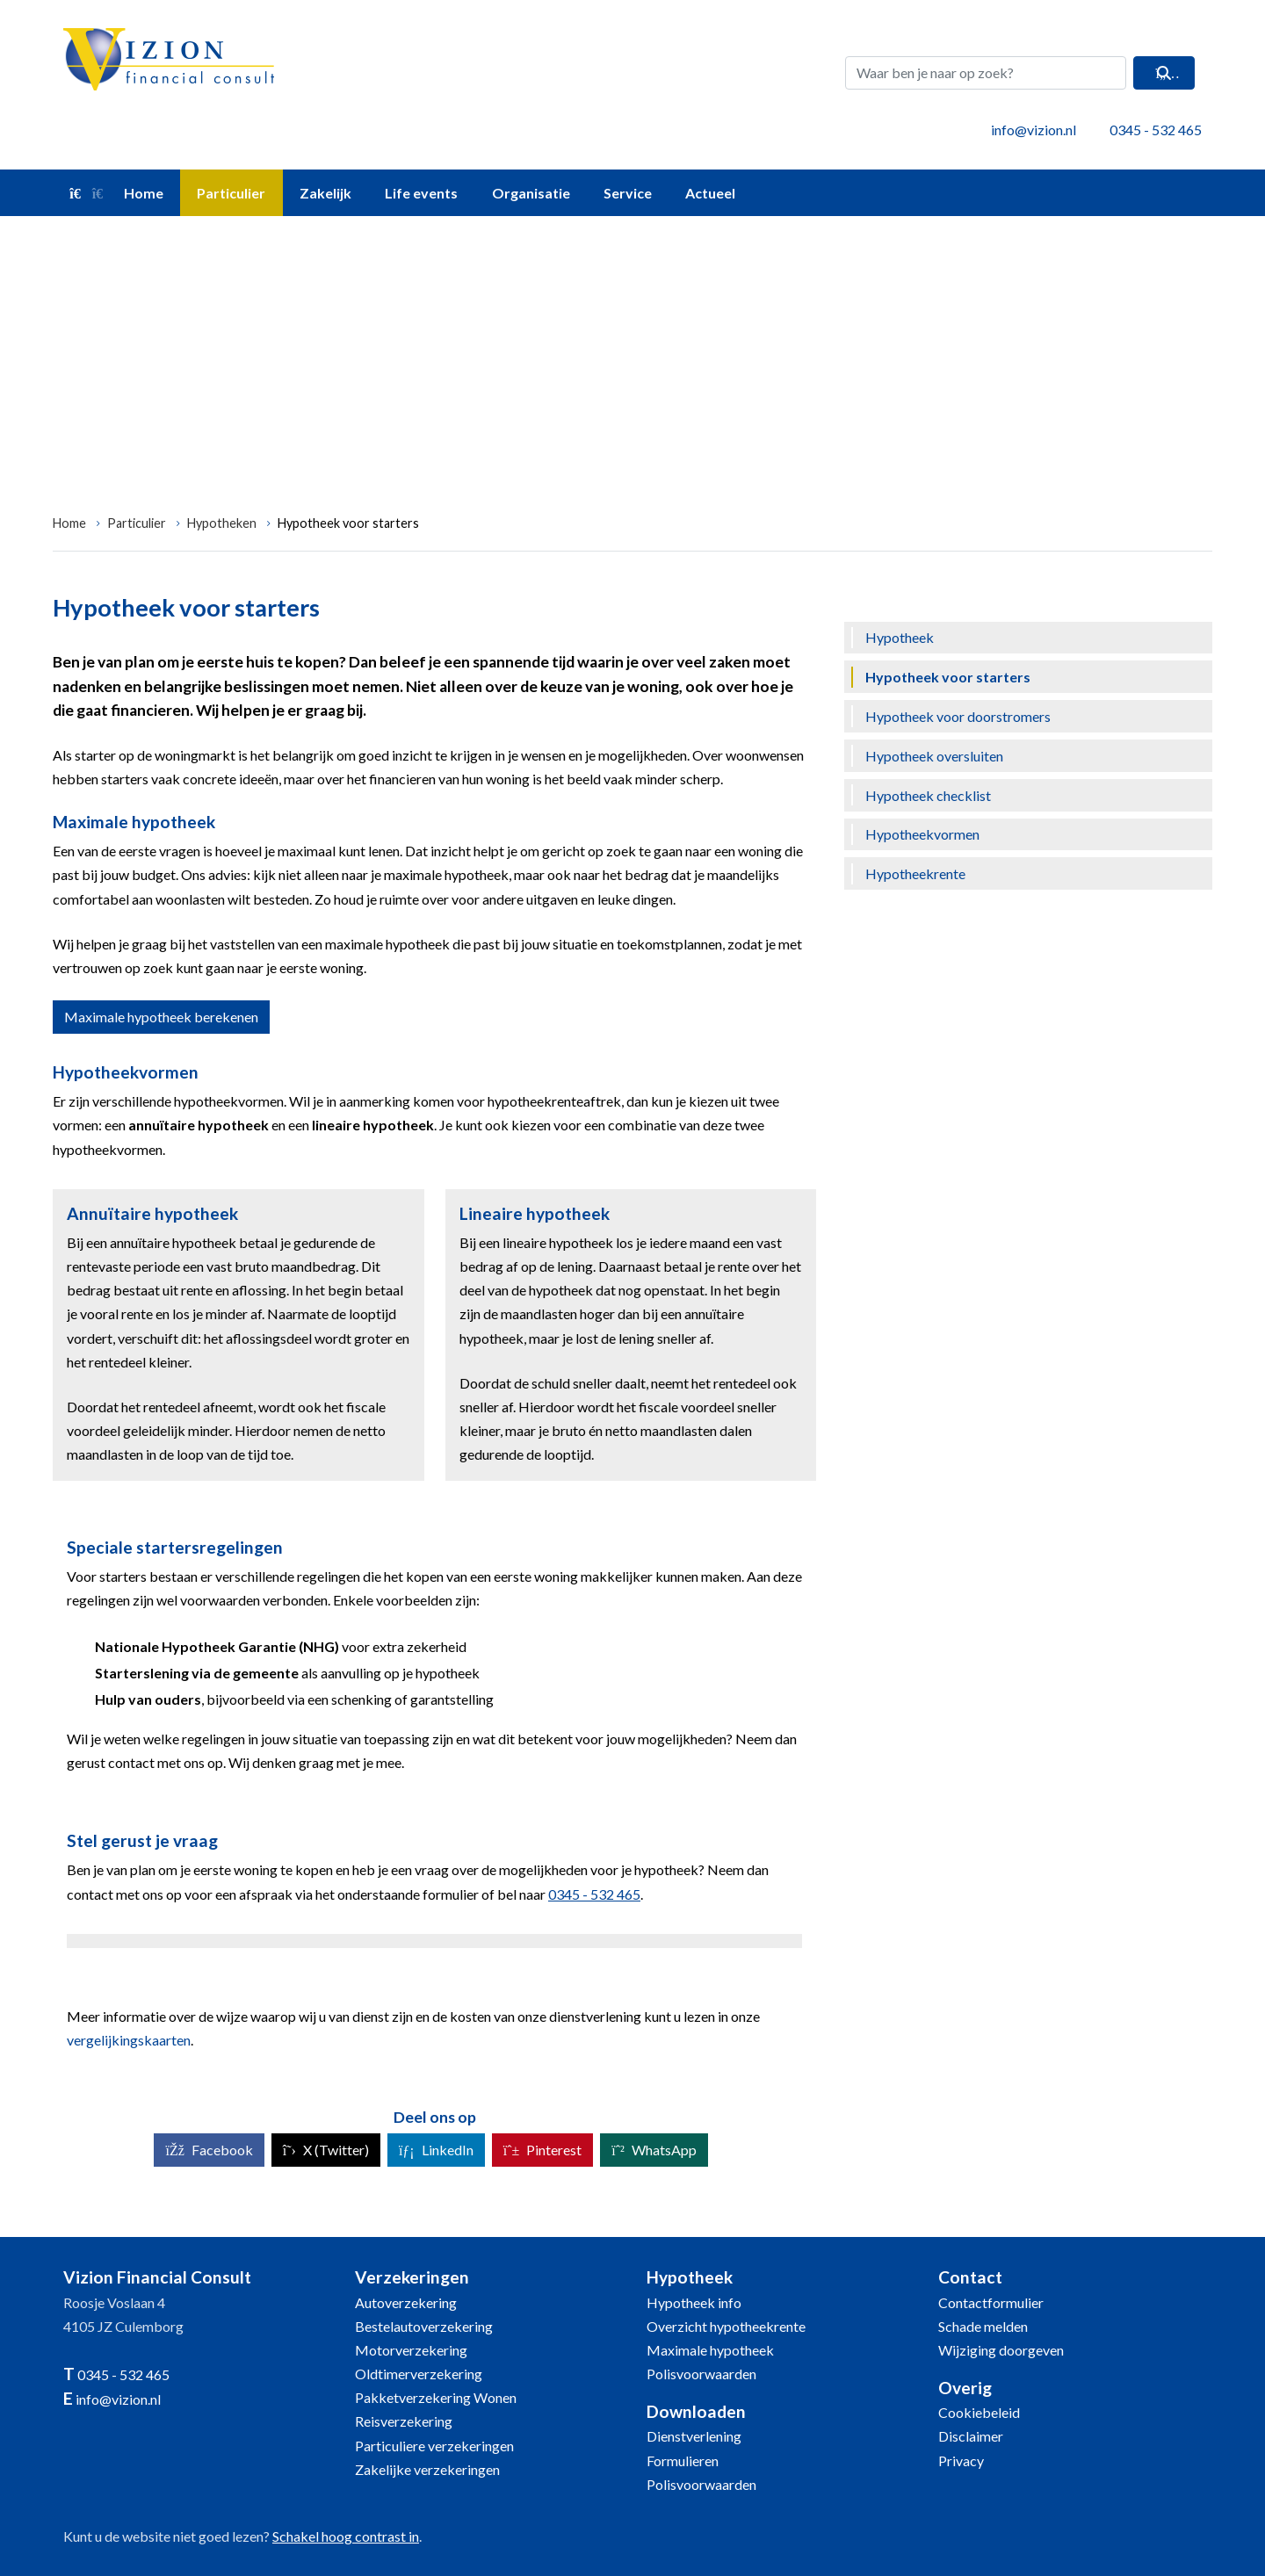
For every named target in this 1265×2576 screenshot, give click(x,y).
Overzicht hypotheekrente (726, 2326)
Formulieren (683, 2460)
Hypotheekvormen (922, 834)
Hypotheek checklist (928, 795)
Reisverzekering (403, 2421)
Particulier (231, 192)
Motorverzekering (411, 2349)
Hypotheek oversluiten (934, 755)
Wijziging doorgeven (1001, 2349)
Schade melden (983, 2326)
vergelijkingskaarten (129, 2039)
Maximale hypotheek (710, 2349)
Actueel (710, 192)
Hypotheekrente (915, 873)
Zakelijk (325, 192)
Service (628, 192)
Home (116, 192)
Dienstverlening (694, 2436)
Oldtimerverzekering (418, 2373)
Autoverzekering (406, 2302)
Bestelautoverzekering (424, 2326)
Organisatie (531, 192)
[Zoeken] (1164, 73)
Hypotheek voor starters (348, 523)
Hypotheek (899, 637)
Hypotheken (222, 523)
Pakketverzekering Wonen (436, 2397)
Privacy (961, 2460)
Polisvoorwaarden (701, 2373)
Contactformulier (991, 2302)
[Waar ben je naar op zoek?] (985, 73)
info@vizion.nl (1033, 129)
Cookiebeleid (979, 2412)
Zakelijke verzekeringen (427, 2469)
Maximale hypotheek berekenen (161, 1016)
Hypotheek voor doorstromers (958, 716)
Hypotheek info (694, 2302)
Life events (421, 192)
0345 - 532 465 (1156, 129)
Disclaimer (970, 2436)
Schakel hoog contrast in (345, 2536)
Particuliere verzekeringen (434, 2445)
